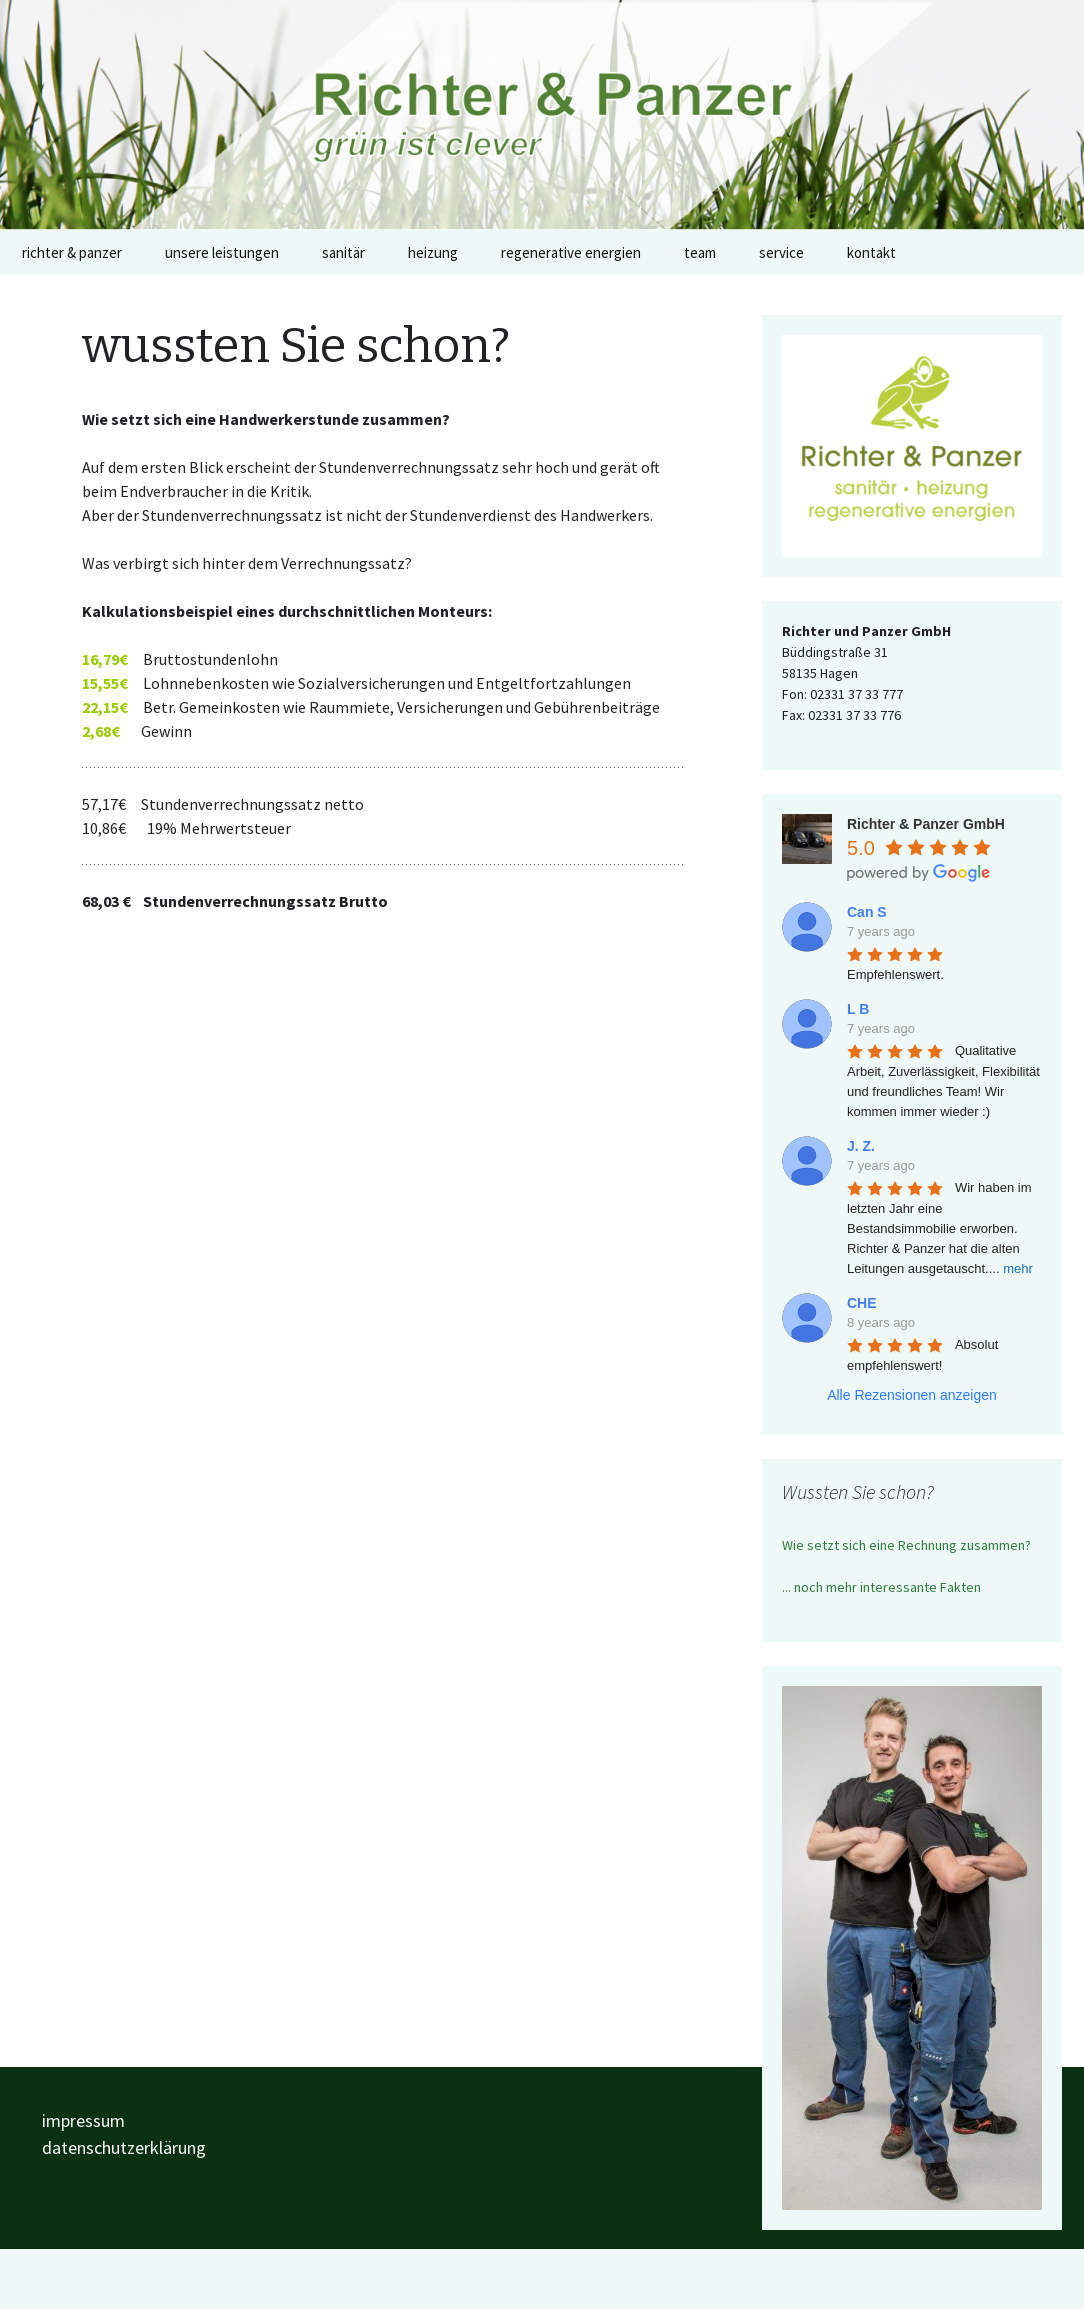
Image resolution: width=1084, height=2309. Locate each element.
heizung (433, 252)
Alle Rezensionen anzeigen (912, 1395)
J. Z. (861, 1146)
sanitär (343, 252)
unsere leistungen (222, 252)
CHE (862, 1303)
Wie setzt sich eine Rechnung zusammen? (906, 1545)
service (781, 252)
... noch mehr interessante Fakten (881, 1587)
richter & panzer (72, 252)
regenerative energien (571, 252)
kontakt (871, 252)
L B (858, 1009)
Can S (867, 912)
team (700, 252)
